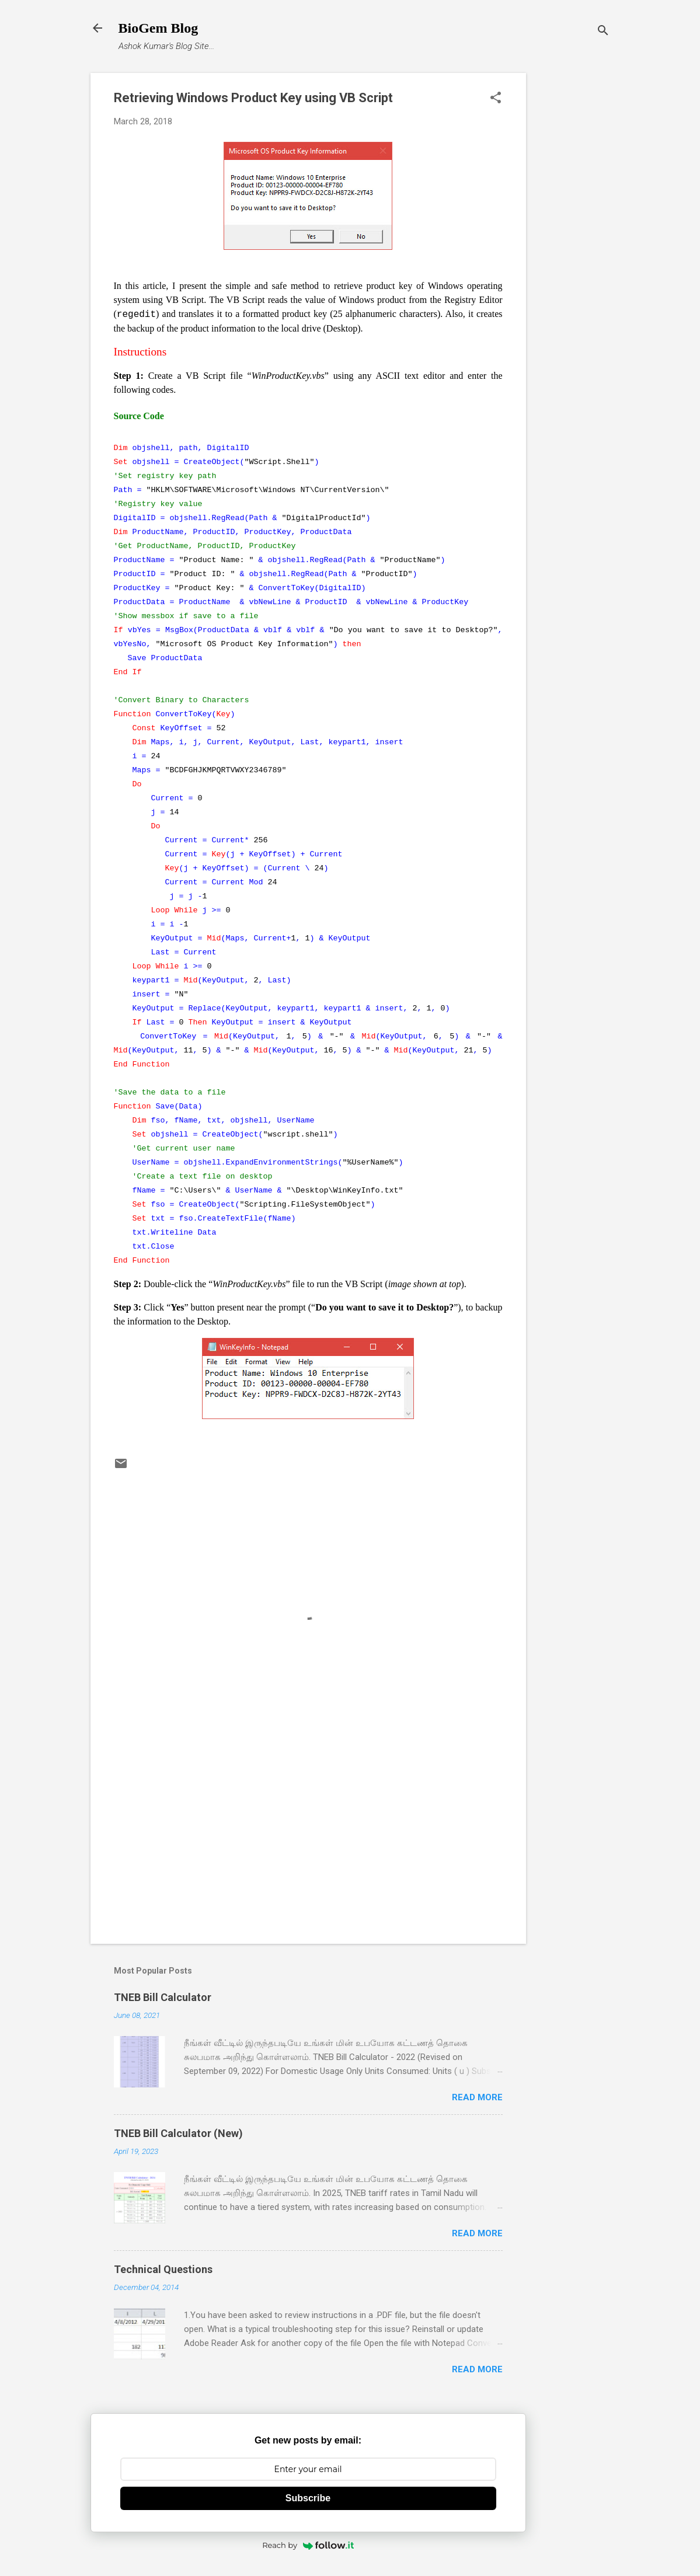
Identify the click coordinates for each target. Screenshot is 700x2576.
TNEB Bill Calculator (162, 1997)
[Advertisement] (572, 248)
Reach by (308, 2545)
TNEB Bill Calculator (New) (178, 2133)
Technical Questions (163, 2269)
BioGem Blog (158, 28)
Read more (477, 2097)
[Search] (603, 32)
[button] (496, 98)
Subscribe (307, 2498)
